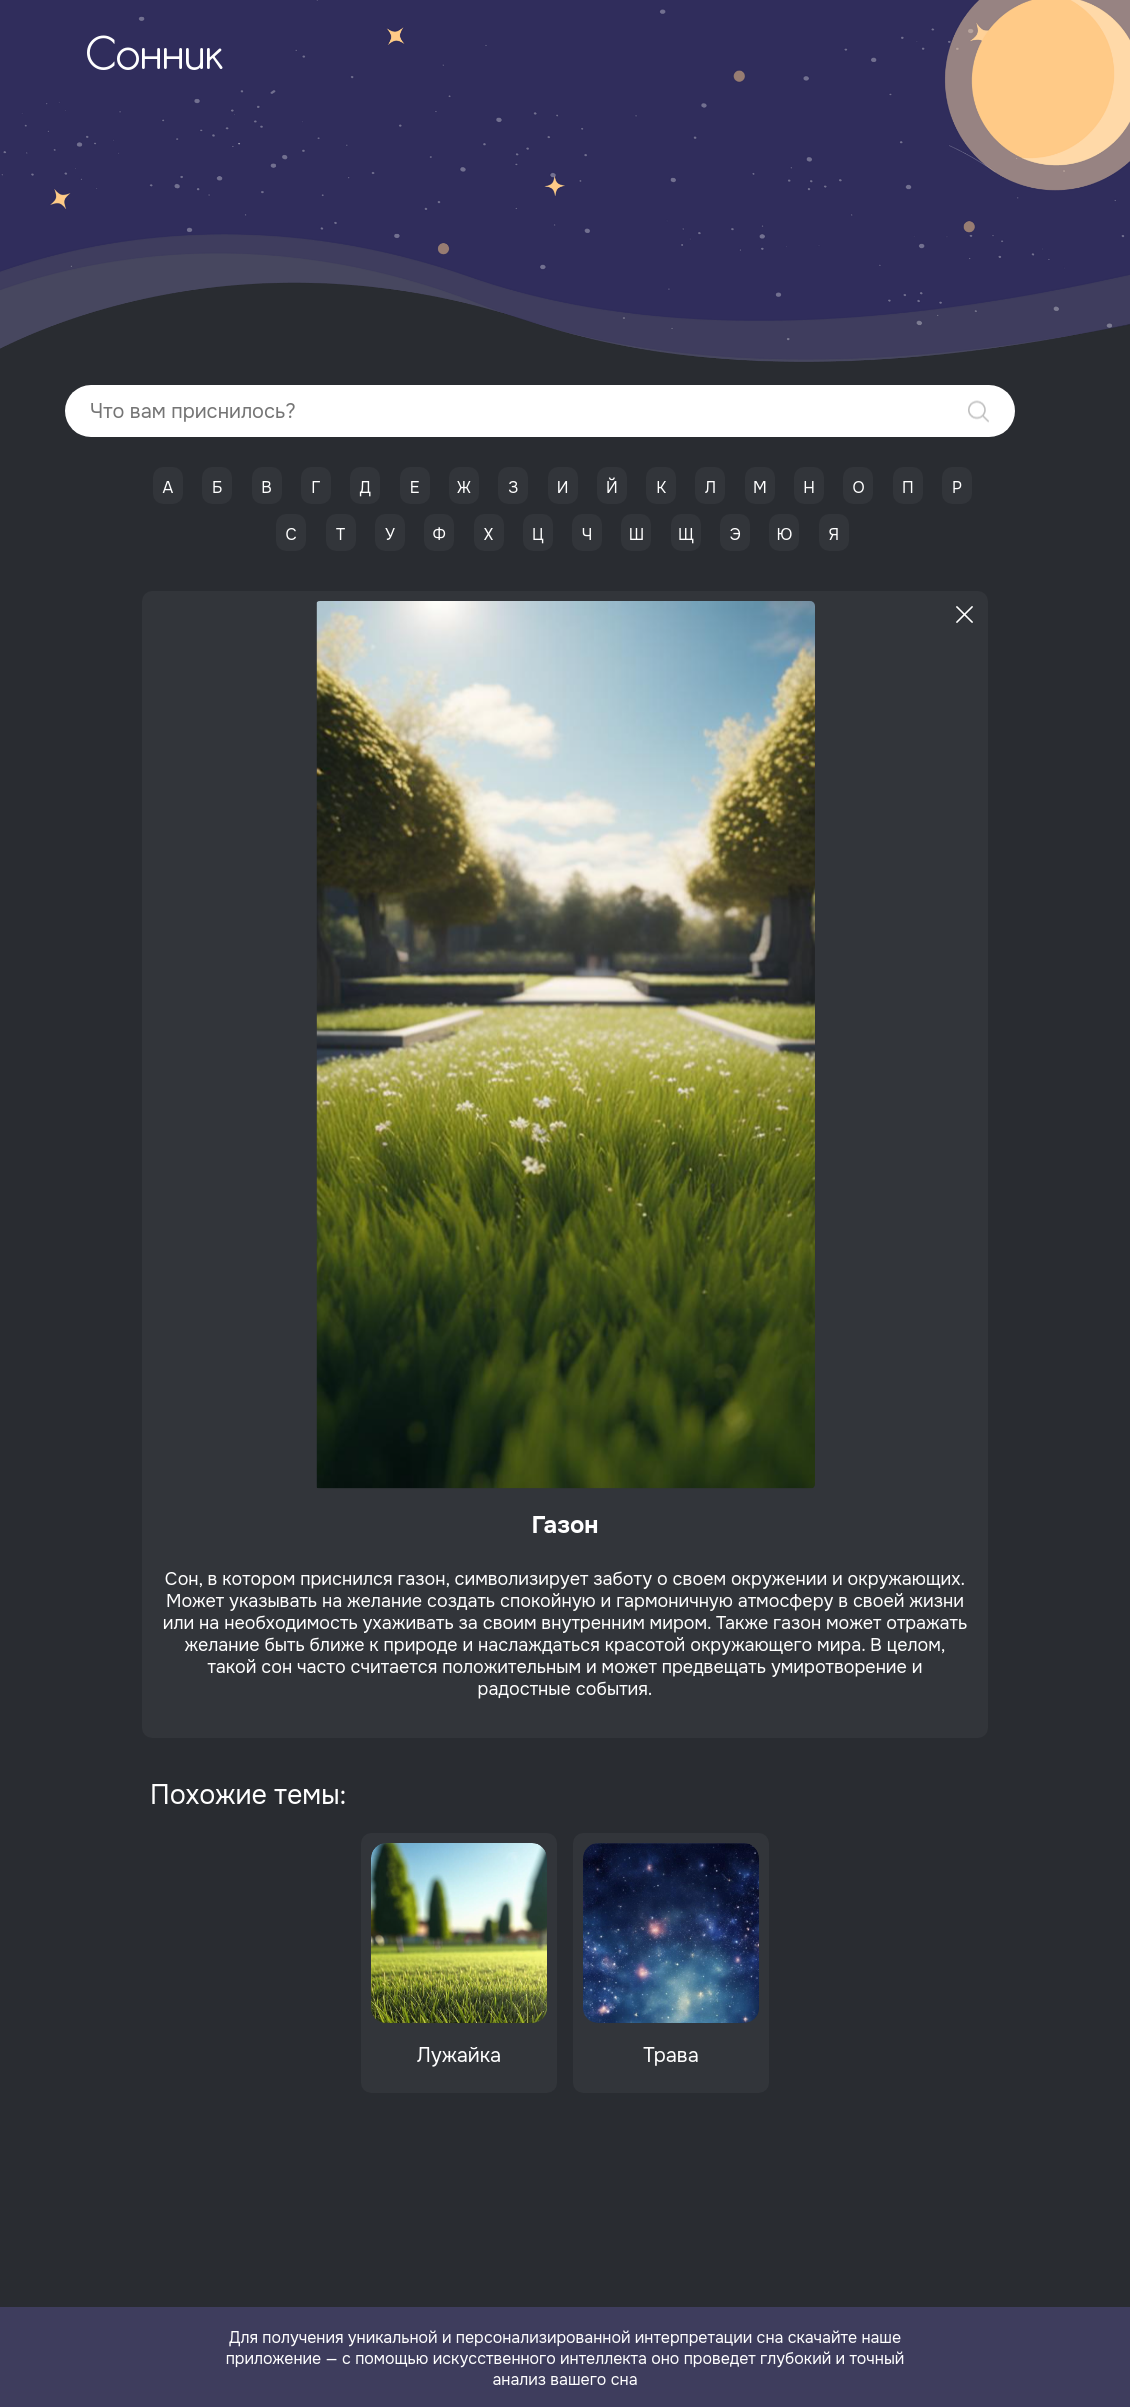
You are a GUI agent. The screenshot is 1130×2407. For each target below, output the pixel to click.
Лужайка (459, 2055)
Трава (671, 2055)
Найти (978, 411)
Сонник (154, 58)
